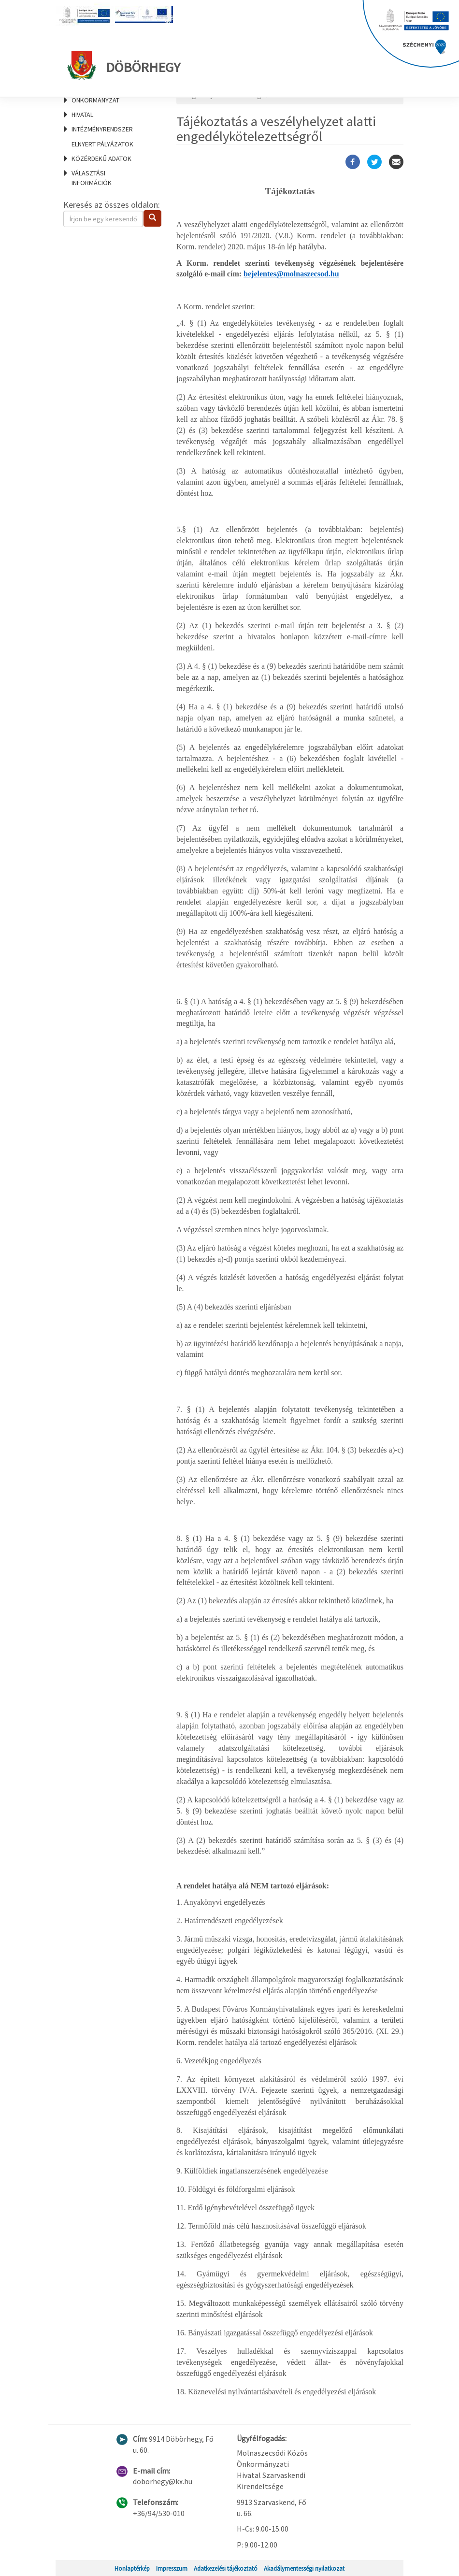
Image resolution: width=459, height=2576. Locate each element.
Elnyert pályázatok (102, 144)
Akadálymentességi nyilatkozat (304, 2568)
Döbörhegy (124, 65)
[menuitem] (108, 144)
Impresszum (171, 2568)
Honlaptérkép (132, 2568)
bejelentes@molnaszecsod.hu (291, 274)
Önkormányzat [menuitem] (95, 100)
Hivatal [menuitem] (82, 114)
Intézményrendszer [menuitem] (102, 129)
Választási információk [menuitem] (92, 178)
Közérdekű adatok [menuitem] (101, 158)
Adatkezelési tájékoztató (226, 2568)
